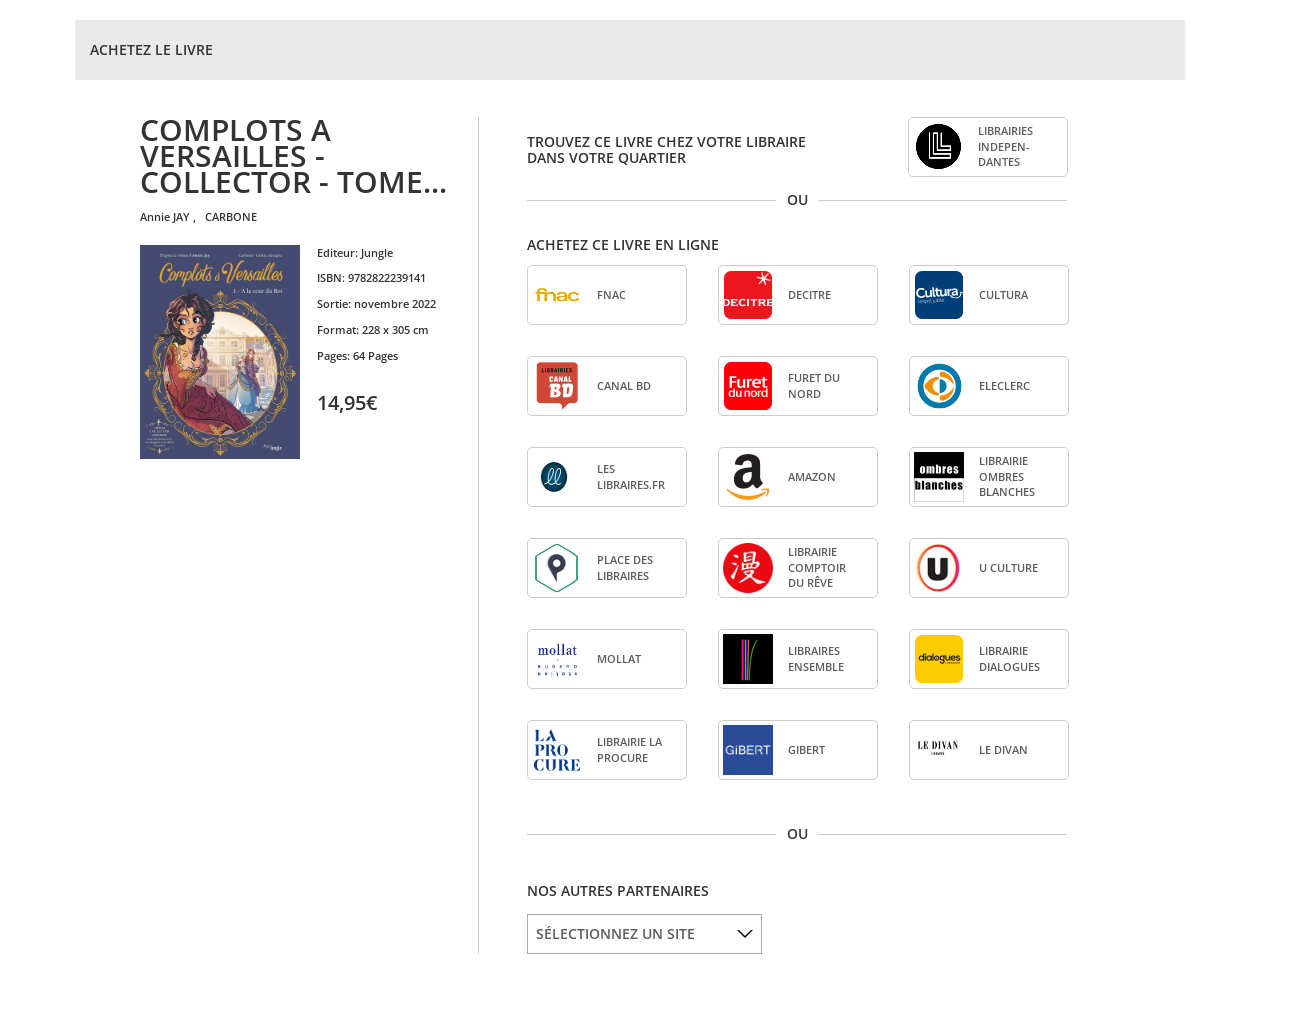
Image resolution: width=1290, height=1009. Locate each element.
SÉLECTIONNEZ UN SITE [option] (615, 933)
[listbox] (644, 934)
